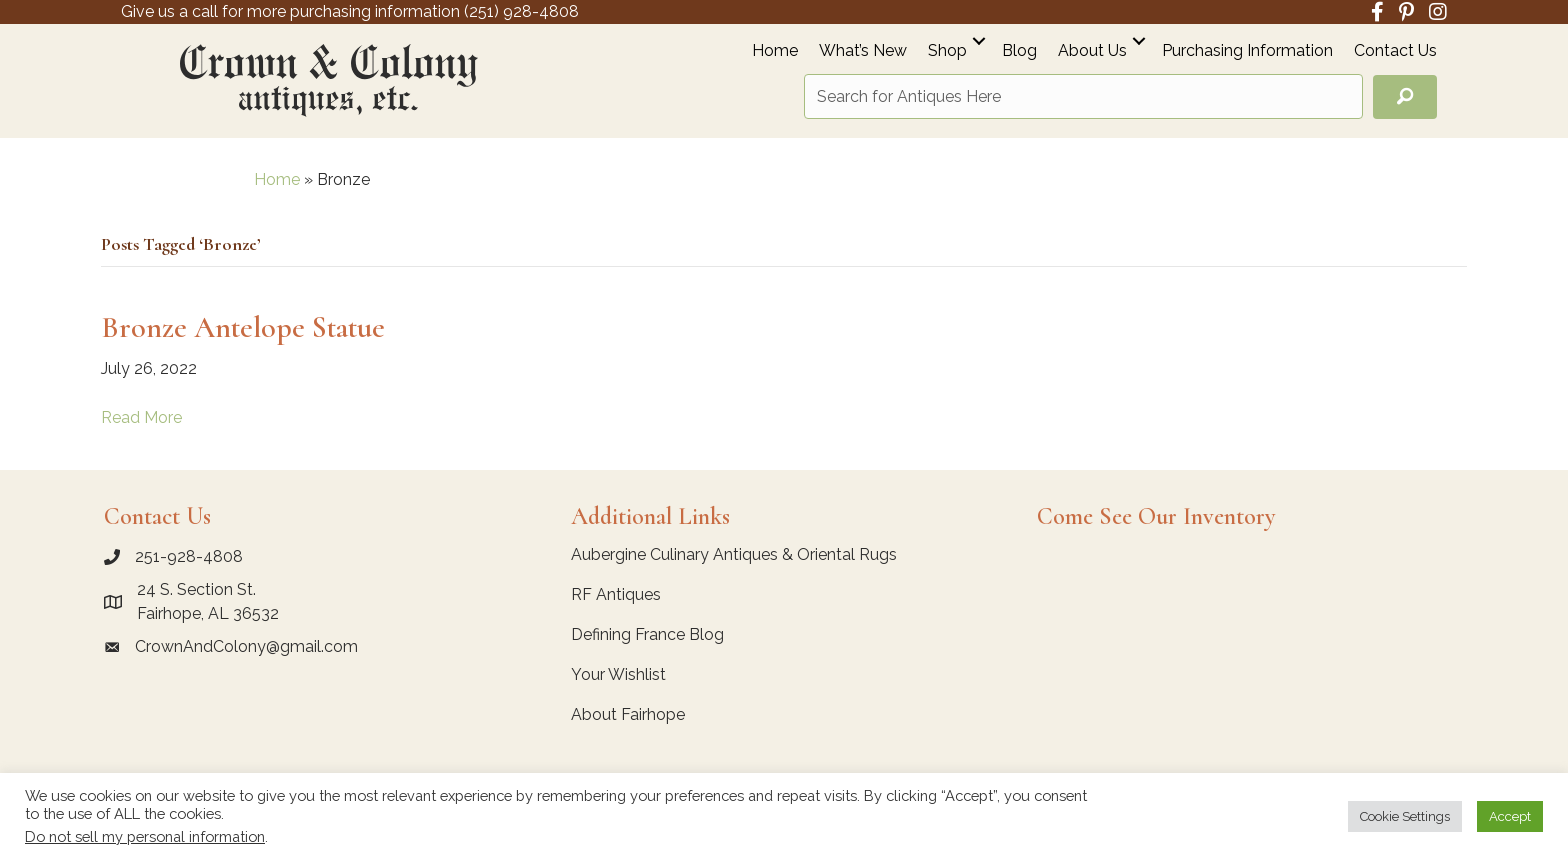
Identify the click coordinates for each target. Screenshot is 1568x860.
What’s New (863, 51)
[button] (979, 40)
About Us (1092, 51)
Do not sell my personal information (145, 836)
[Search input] (1083, 96)
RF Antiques (616, 594)
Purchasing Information (1247, 51)
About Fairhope (628, 714)
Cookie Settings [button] (1405, 816)
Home (775, 51)
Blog (1019, 51)
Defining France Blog (647, 634)
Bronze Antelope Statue (243, 327)
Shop (947, 51)
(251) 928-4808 (521, 11)
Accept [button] (1510, 816)
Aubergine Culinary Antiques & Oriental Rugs (734, 554)
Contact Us (1395, 51)
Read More (141, 417)
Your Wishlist (618, 674)
